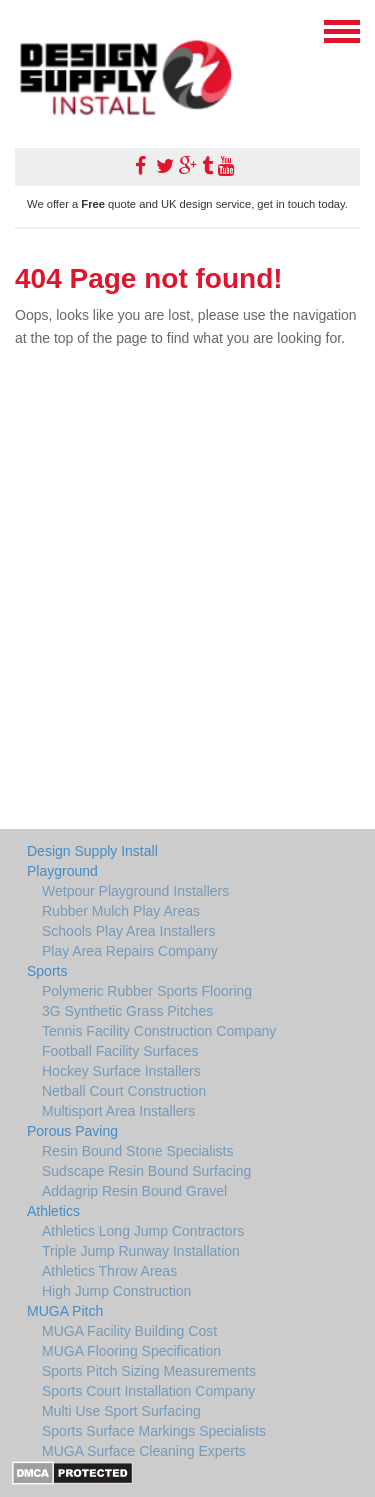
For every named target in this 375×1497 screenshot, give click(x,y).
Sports (47, 971)
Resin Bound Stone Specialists (137, 1151)
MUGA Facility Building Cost (129, 1331)
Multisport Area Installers (118, 1111)
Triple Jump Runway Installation (141, 1251)
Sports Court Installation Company (148, 1391)
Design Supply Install (92, 851)
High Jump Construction (116, 1291)
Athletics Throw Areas (109, 1271)
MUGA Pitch (65, 1311)
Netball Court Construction (124, 1091)
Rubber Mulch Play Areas (121, 911)
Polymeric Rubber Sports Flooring (147, 991)
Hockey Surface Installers (121, 1071)
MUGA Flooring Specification (131, 1351)
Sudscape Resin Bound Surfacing (146, 1171)
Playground (62, 871)
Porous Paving (72, 1131)
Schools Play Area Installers (129, 931)
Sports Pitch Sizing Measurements (149, 1371)
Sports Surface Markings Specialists (154, 1431)
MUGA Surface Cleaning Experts (144, 1451)
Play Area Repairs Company (130, 951)
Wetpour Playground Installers (135, 891)
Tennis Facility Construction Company (159, 1031)
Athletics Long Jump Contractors (143, 1231)
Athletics (53, 1211)
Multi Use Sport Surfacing (121, 1411)
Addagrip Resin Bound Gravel (134, 1191)
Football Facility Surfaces (120, 1051)
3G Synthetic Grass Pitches (127, 1011)
